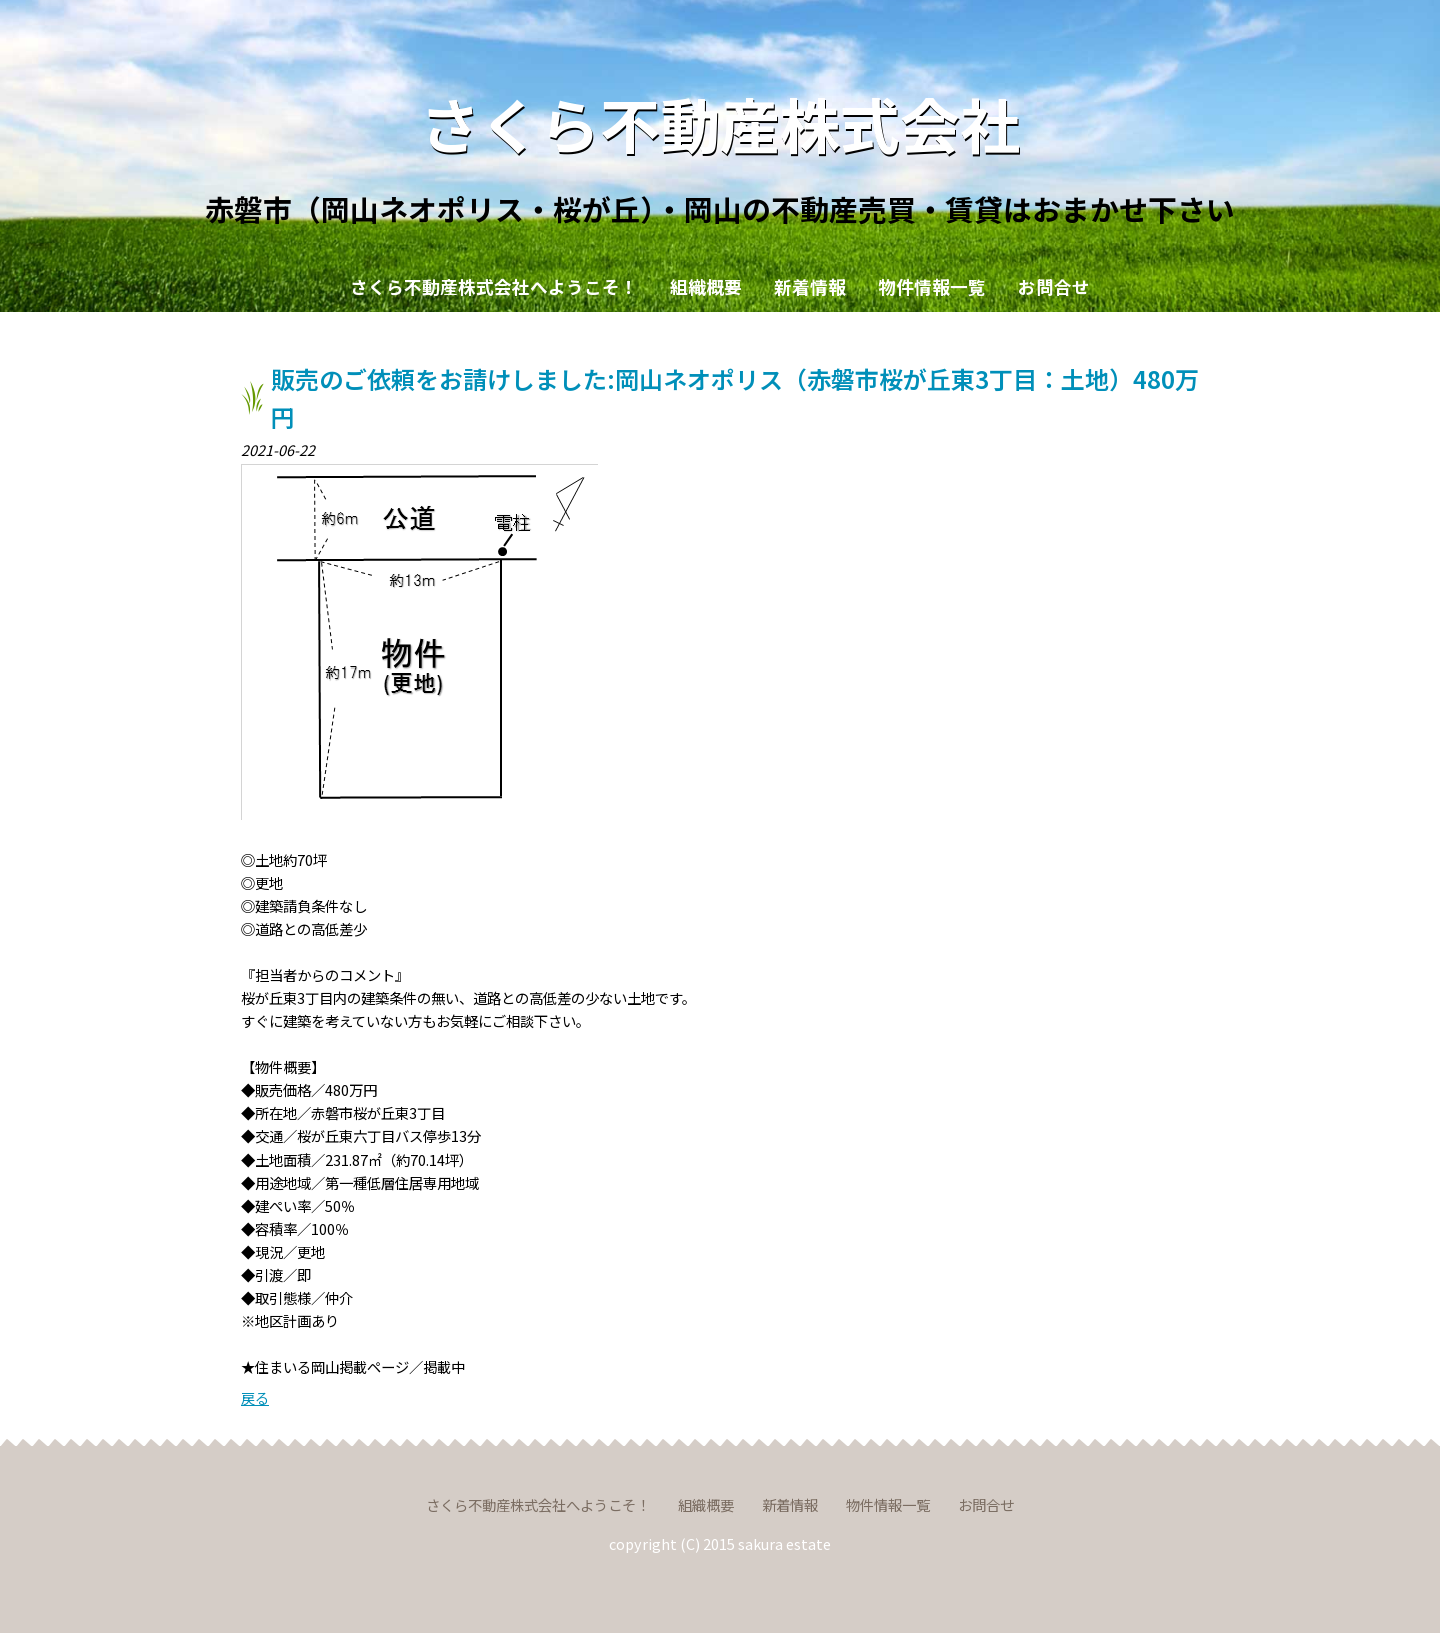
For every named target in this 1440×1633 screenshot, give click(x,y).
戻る (255, 1397)
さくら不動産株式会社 (720, 122)
